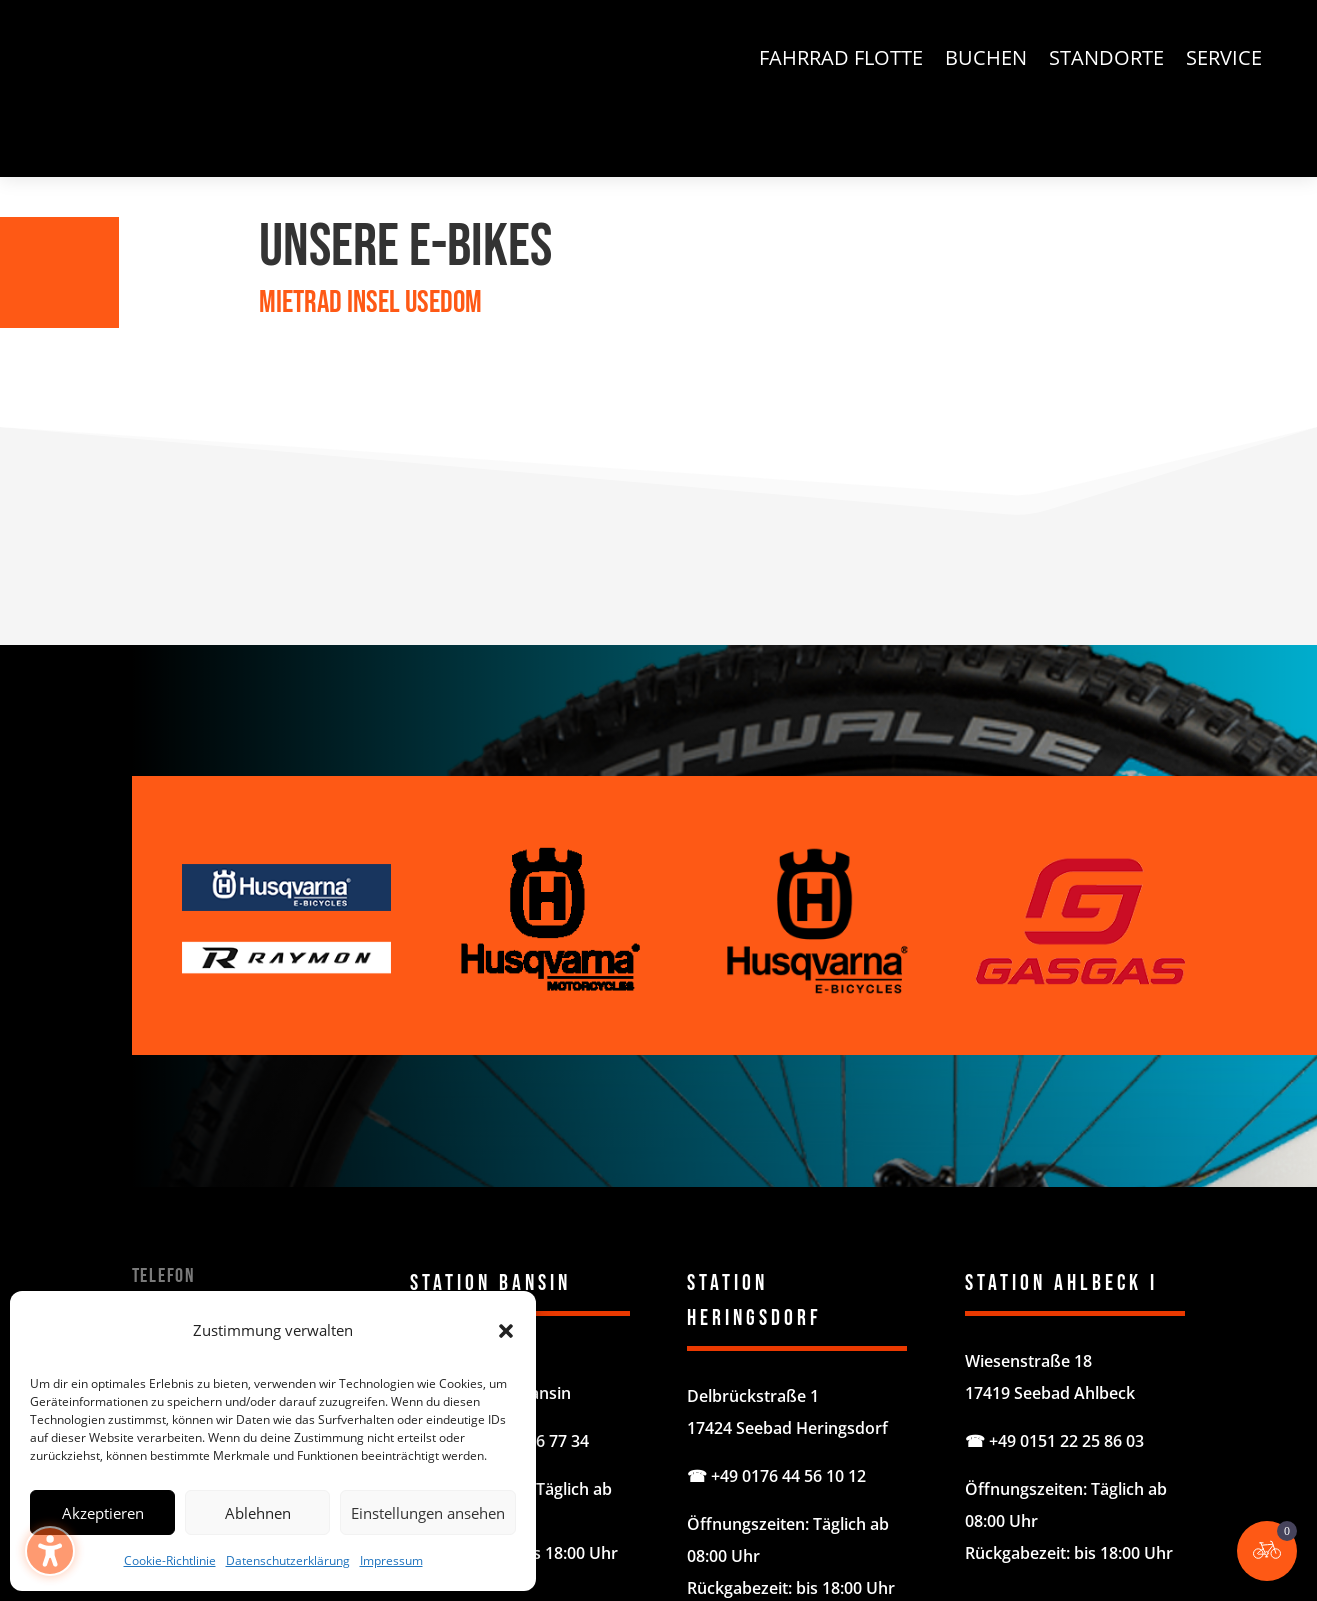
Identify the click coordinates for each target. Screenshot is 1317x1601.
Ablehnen (258, 1513)
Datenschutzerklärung (288, 1560)
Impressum (391, 1560)
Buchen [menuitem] (986, 61)
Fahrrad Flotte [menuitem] (841, 61)
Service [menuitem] (1224, 61)
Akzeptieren (103, 1513)
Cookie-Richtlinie (170, 1560)
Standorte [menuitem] (1106, 61)
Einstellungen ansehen (428, 1513)
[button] (25, 25)
